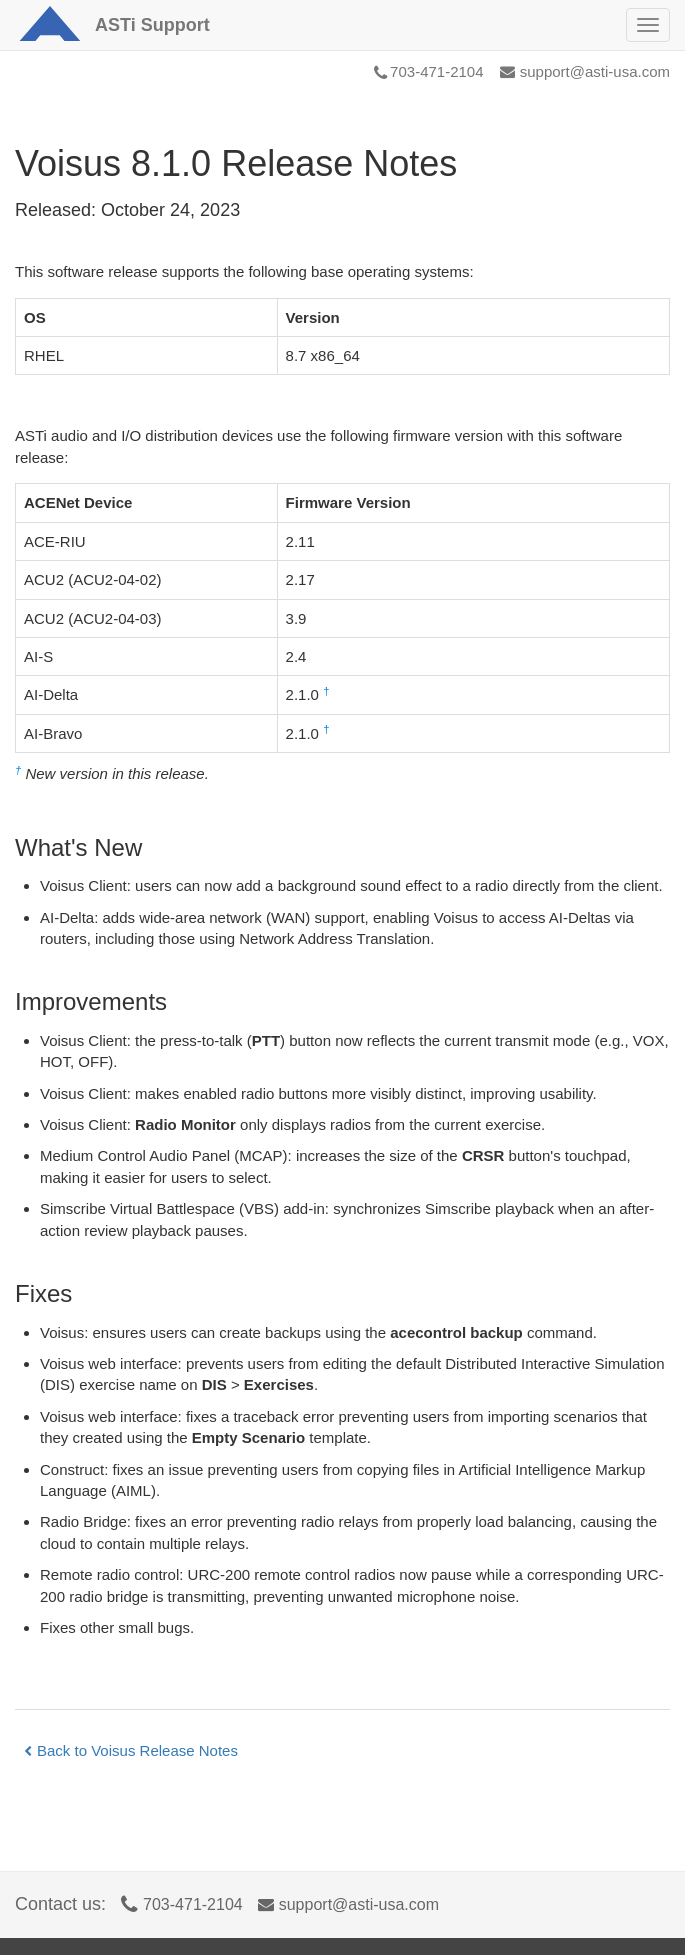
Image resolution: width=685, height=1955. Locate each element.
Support (152, 25)
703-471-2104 (428, 71)
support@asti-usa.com (585, 71)
